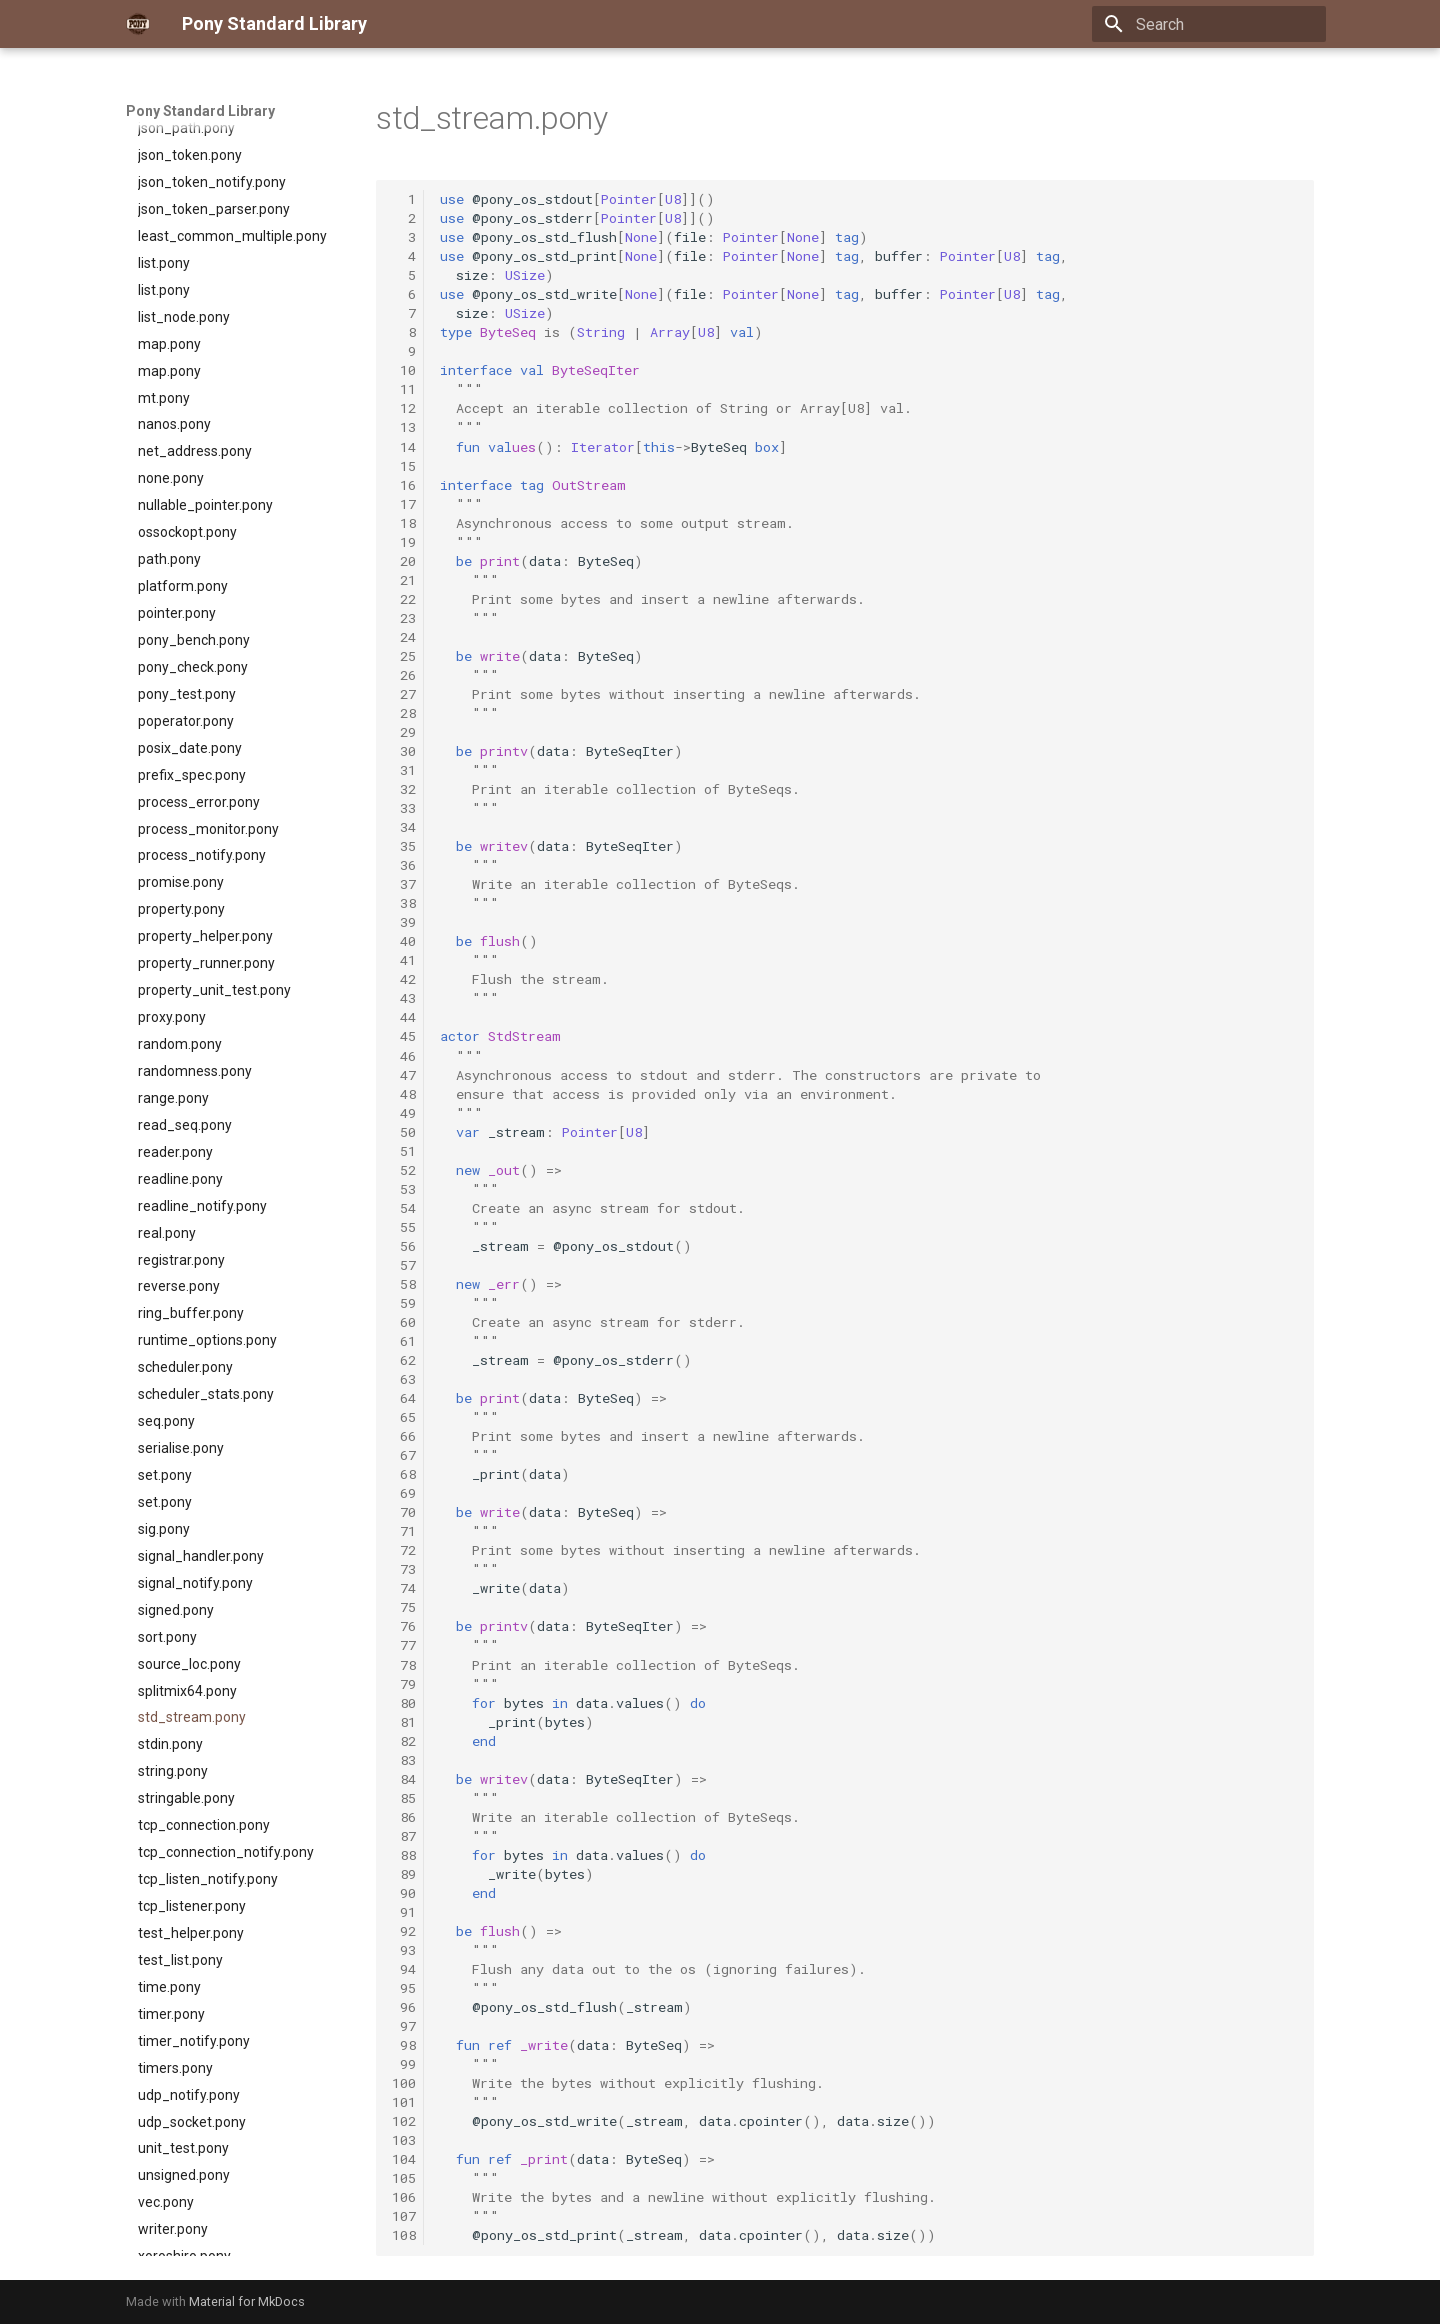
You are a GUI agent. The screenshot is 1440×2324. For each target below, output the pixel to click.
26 (404, 675)
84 (404, 1779)
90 (404, 1893)
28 (404, 713)
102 (404, 2121)
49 (404, 1113)
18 (404, 523)
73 (404, 1569)
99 (404, 2064)
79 (404, 1684)
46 (404, 1056)
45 (404, 1036)
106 (404, 2197)
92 (404, 1931)
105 (404, 2178)
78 (404, 1665)
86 (404, 1817)
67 (404, 1455)
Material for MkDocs (247, 2301)
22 (404, 599)
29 (404, 732)
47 (404, 1075)
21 (404, 580)
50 (404, 1132)
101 (404, 2102)
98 (404, 2045)
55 (404, 1227)
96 (404, 2007)
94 (404, 1969)
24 (404, 637)
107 (404, 2216)
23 (404, 618)
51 (404, 1151)
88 (404, 1855)
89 (404, 1874)
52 (404, 1170)
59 (404, 1303)
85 (404, 1798)
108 (404, 2235)
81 (404, 1722)
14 (404, 447)
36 (404, 865)
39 (404, 922)
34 (404, 827)
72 (404, 1550)
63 (404, 1379)
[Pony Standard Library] (138, 24)
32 (404, 789)
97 (404, 2026)
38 (404, 903)
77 (404, 1645)
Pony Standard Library (200, 111)
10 (404, 370)
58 (404, 1284)
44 (404, 1017)
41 (404, 960)
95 (404, 1988)
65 (404, 1417)
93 (404, 1950)
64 (404, 1398)
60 (404, 1322)
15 (404, 466)
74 (404, 1588)
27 (404, 694)
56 (404, 1246)
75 (404, 1607)
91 (404, 1912)
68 (404, 1474)
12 (404, 408)
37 (404, 884)
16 (404, 485)
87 (404, 1836)
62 (404, 1360)
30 (404, 751)
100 (404, 2083)
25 (404, 656)
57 (404, 1265)
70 (404, 1512)
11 (404, 389)
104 (404, 2159)
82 (404, 1741)
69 (404, 1493)
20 (404, 561)
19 (404, 542)
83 (404, 1760)
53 (404, 1189)
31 (404, 770)
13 (404, 427)
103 (404, 2140)
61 (404, 1341)
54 (404, 1208)
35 (404, 846)
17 (404, 504)
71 (404, 1531)
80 (404, 1703)
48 (404, 1094)
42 (404, 979)
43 (404, 998)
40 (404, 941)
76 (404, 1626)
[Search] (1209, 24)
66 (404, 1436)
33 (404, 808)
